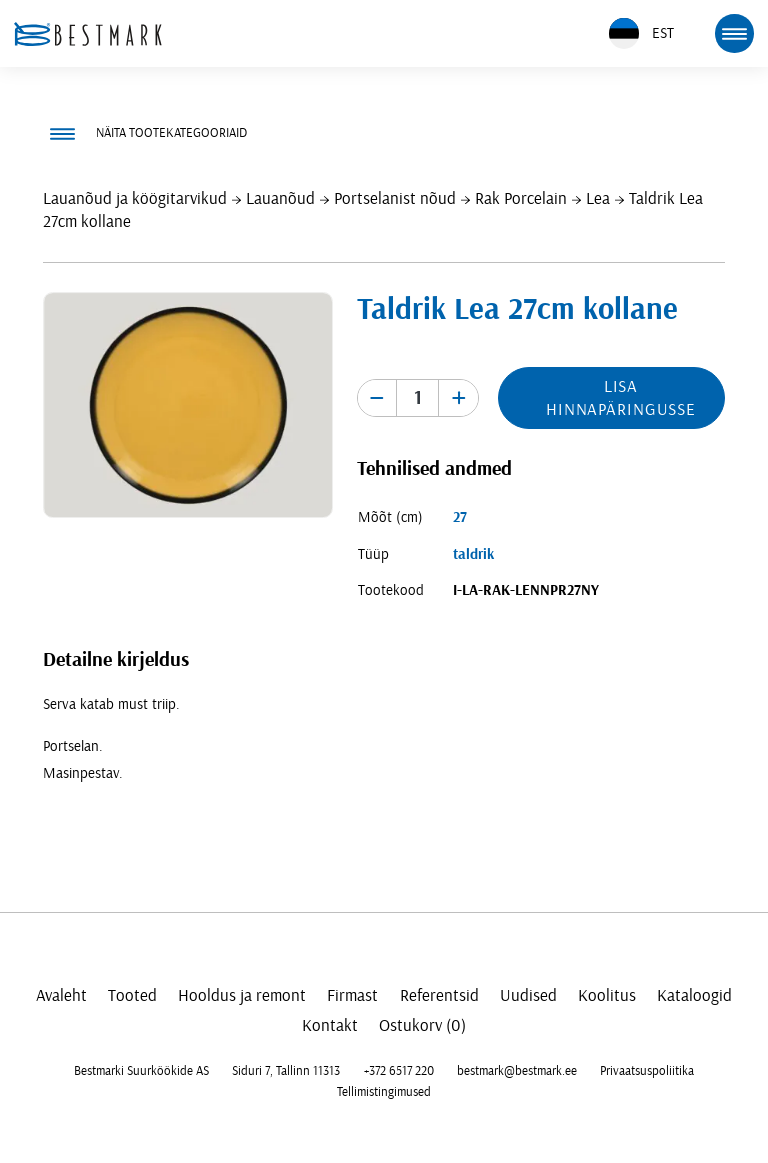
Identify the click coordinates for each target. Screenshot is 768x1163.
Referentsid (439, 995)
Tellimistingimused (384, 1092)
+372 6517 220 (399, 1071)
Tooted (132, 995)
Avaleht (61, 995)
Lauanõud (280, 198)
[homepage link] (88, 34)
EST (641, 33)
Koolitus (607, 995)
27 (460, 517)
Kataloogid (694, 995)
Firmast (352, 995)
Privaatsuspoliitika (647, 1071)
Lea (598, 198)
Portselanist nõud (395, 198)
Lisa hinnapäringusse (621, 398)
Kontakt (330, 1025)
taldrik (473, 554)
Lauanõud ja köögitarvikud (135, 198)
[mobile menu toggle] (734, 33)
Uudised (528, 995)
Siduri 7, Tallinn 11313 (286, 1071)
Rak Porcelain (521, 198)
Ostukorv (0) (422, 1025)
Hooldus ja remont (242, 995)
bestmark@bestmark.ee (517, 1071)
